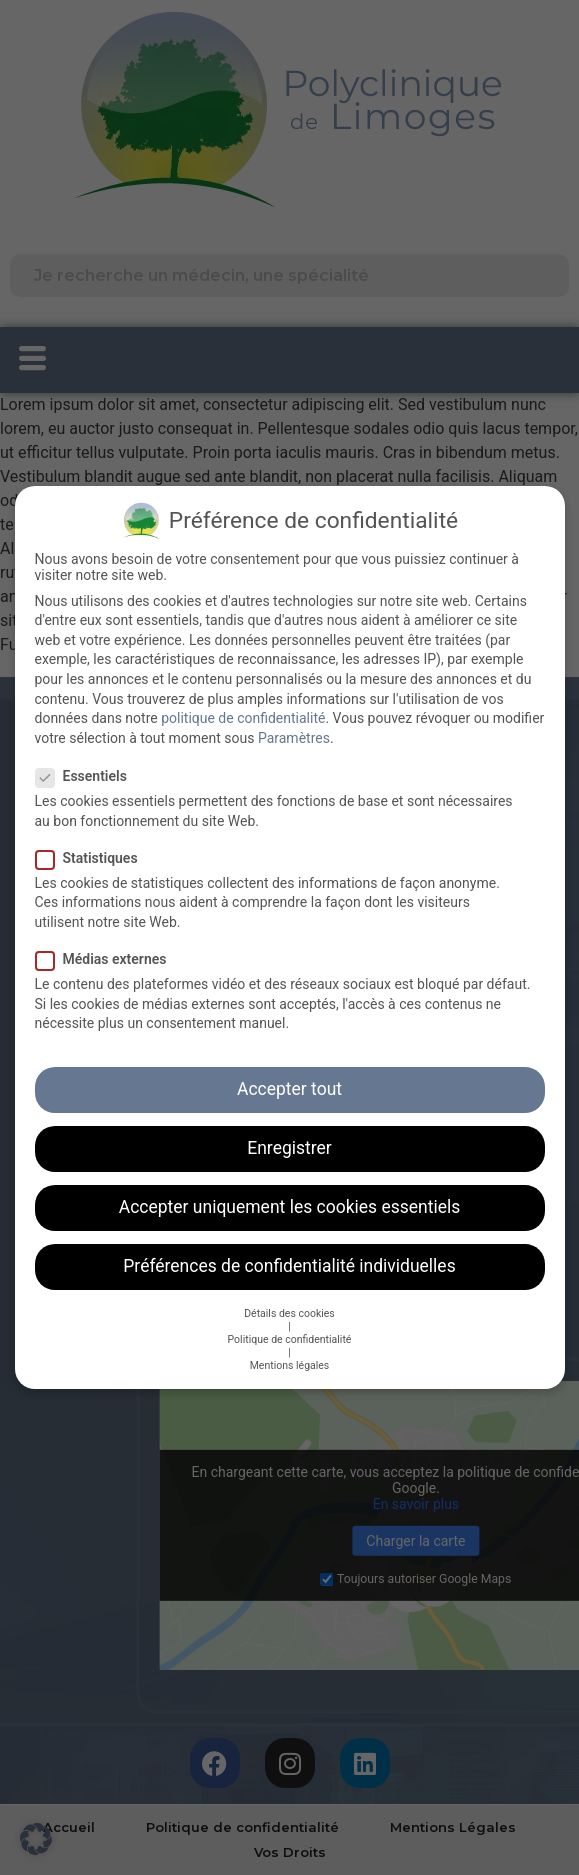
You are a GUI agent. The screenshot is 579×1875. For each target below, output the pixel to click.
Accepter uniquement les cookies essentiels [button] (290, 1195)
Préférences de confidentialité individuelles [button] (289, 1254)
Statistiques (93, 846)
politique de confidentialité (243, 706)
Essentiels (87, 764)
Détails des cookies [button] (289, 1301)
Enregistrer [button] (289, 1136)
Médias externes (107, 947)
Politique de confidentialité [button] (290, 1327)
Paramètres (294, 726)
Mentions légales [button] (290, 1353)
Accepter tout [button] (289, 1077)
